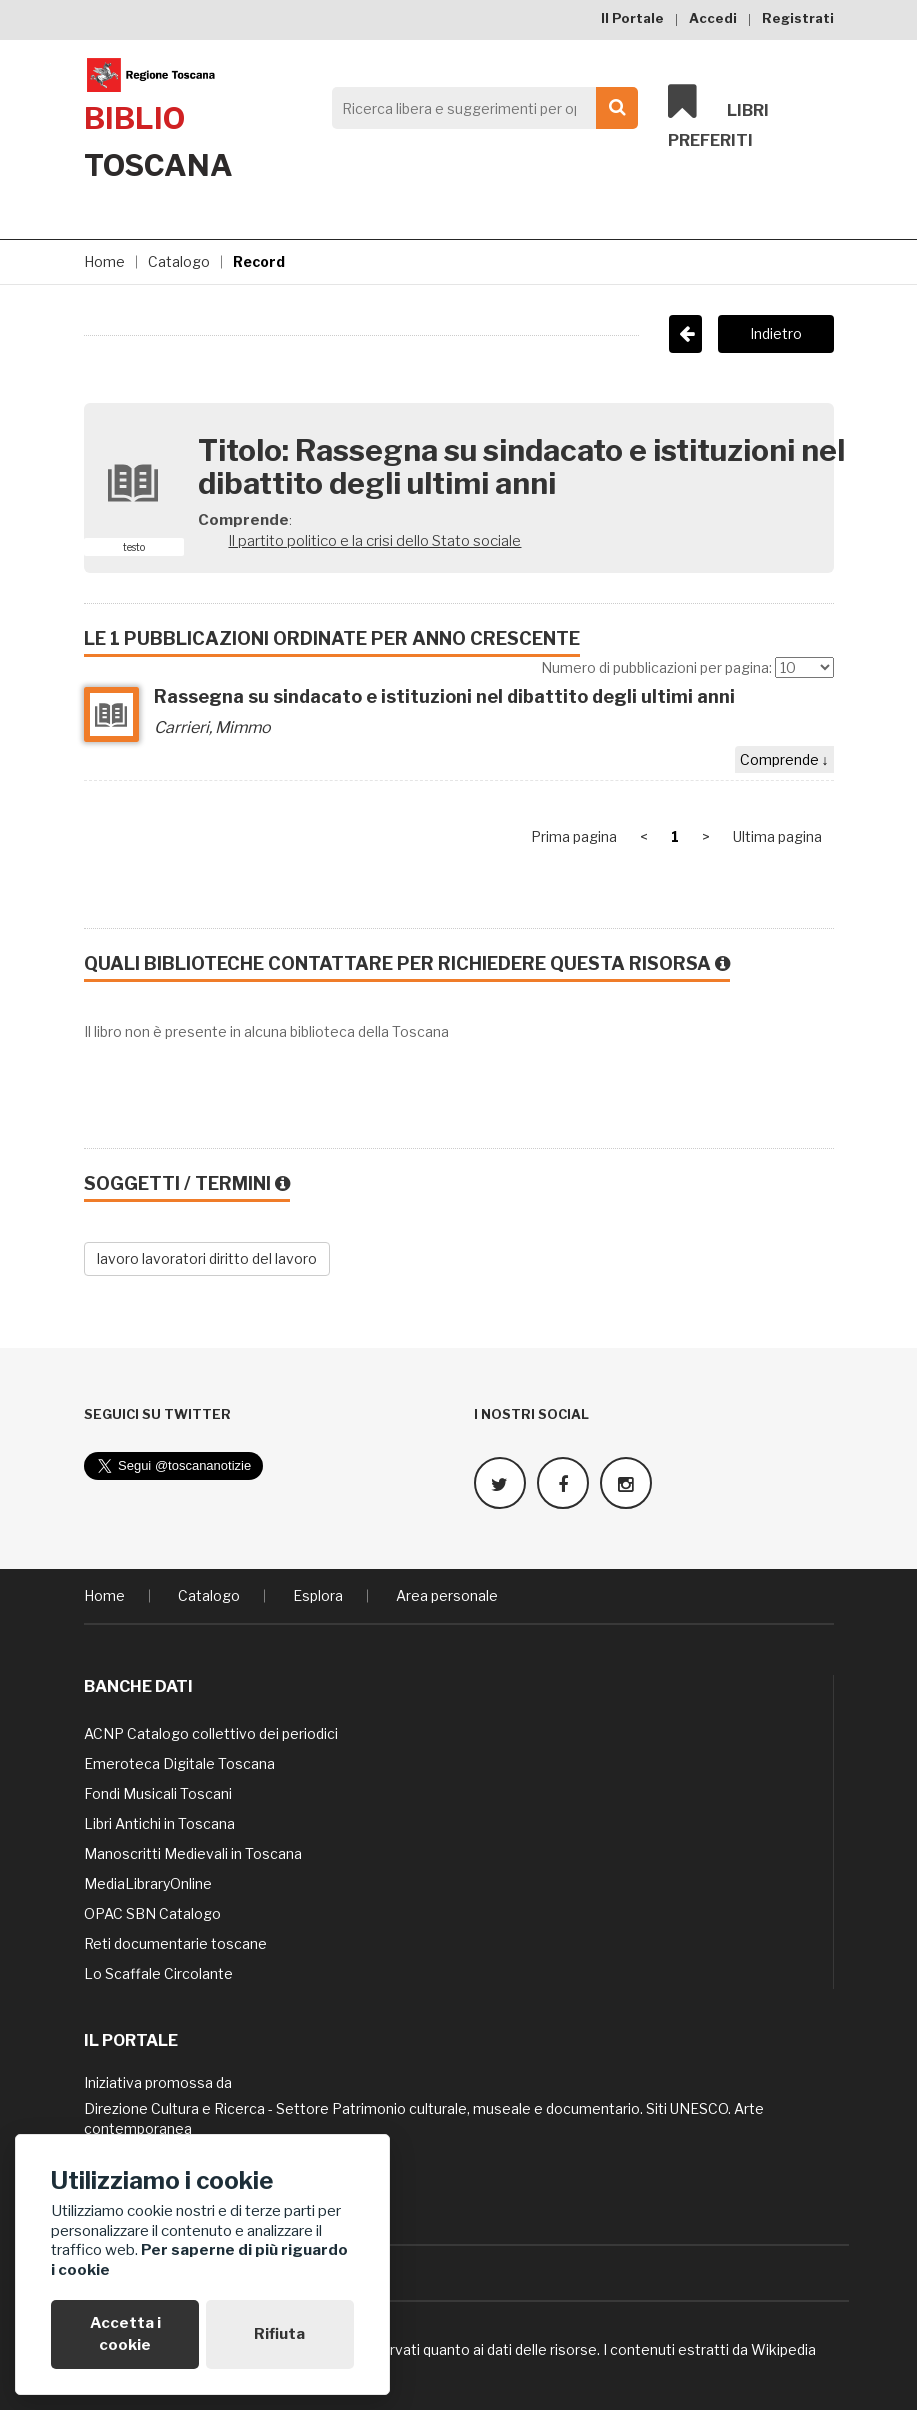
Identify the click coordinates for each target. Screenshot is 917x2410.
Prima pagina (574, 836)
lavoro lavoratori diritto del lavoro (207, 1258)
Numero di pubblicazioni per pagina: (656, 667)
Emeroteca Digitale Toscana (179, 1763)
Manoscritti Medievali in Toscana (193, 1853)
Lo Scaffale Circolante (158, 1973)
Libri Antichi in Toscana (159, 1823)
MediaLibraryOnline (148, 1883)
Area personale (447, 1595)
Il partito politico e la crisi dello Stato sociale (374, 541)
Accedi (713, 18)
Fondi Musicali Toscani (158, 1793)
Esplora (318, 1595)
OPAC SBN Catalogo (152, 1913)
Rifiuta (279, 2334)
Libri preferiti (718, 116)
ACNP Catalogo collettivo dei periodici (211, 1733)
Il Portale (632, 18)
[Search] (479, 108)
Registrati (798, 18)
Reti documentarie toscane (175, 1943)
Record (259, 261)
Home (104, 261)
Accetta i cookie (125, 2333)
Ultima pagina (777, 836)
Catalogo (179, 261)
